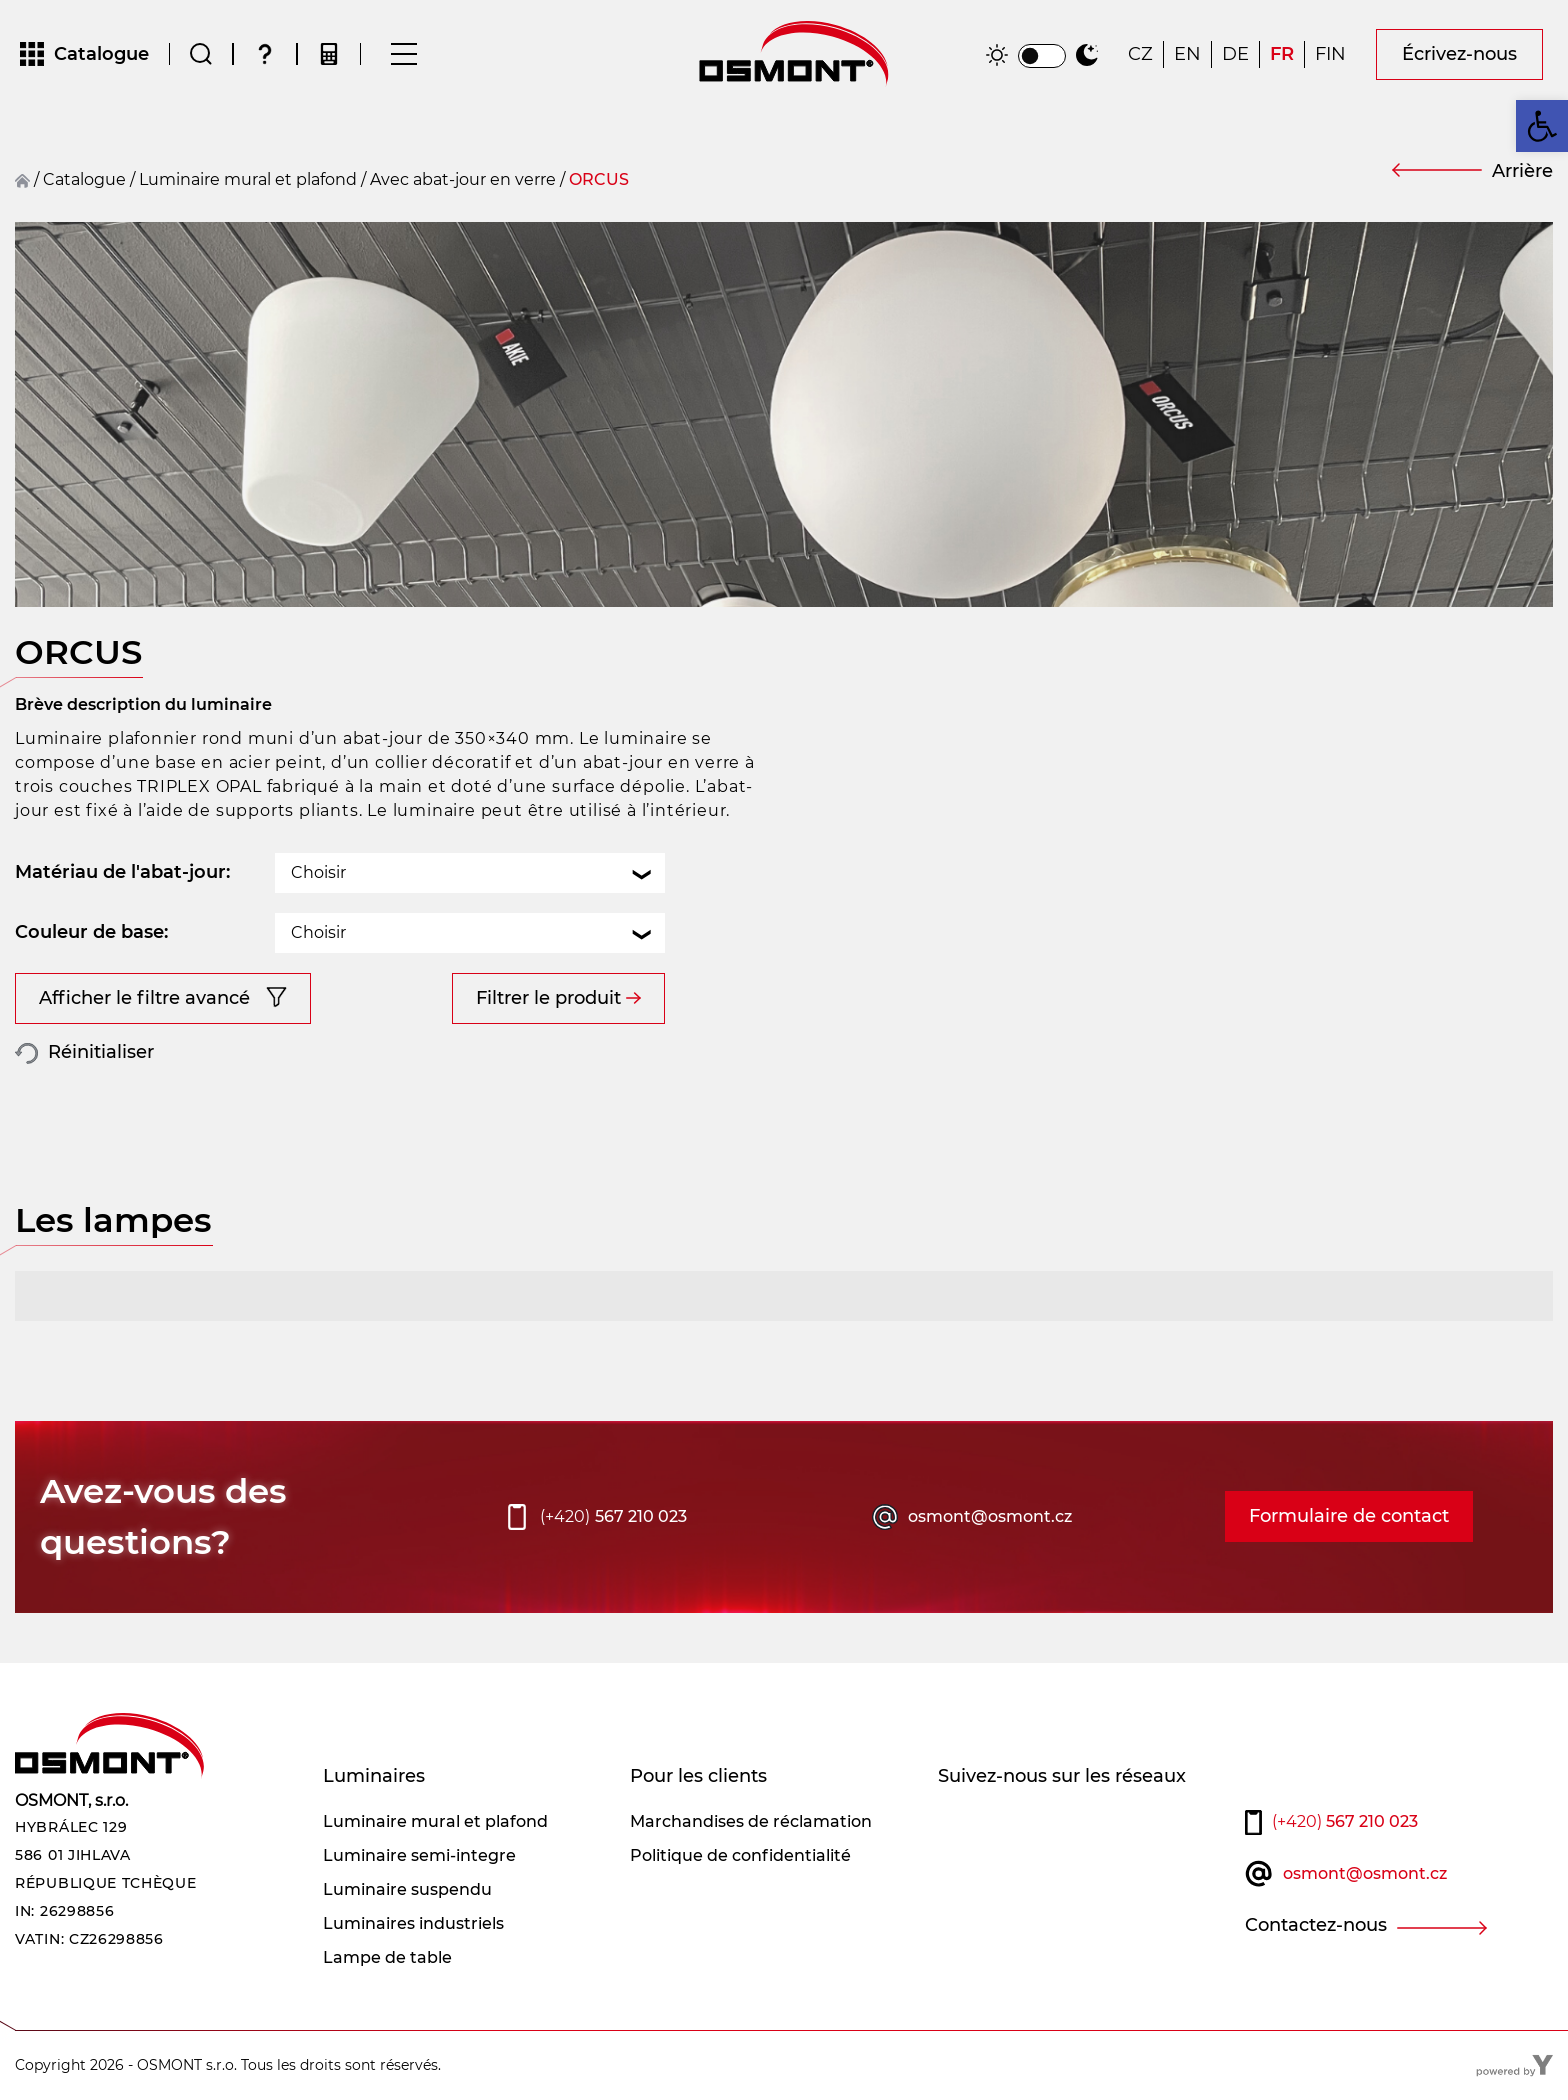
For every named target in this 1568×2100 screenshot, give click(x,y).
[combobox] (470, 873)
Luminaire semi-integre (419, 1855)
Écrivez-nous (1459, 54)
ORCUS (599, 179)
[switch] (1042, 56)
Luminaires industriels (413, 1923)
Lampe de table (387, 1957)
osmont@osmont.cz (990, 1516)
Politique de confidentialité (740, 1855)
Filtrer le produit (548, 998)
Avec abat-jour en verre (463, 179)
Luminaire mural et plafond (248, 179)
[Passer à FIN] (1330, 54)
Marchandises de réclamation (751, 1821)
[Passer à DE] (1235, 54)
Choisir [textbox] (318, 872)
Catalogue (84, 179)
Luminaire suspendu (407, 1889)
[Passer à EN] (1187, 54)
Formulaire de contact (1349, 1516)
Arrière (1522, 171)
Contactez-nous (1316, 1925)
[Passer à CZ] (1140, 54)
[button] (1542, 126)
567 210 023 (613, 1517)
